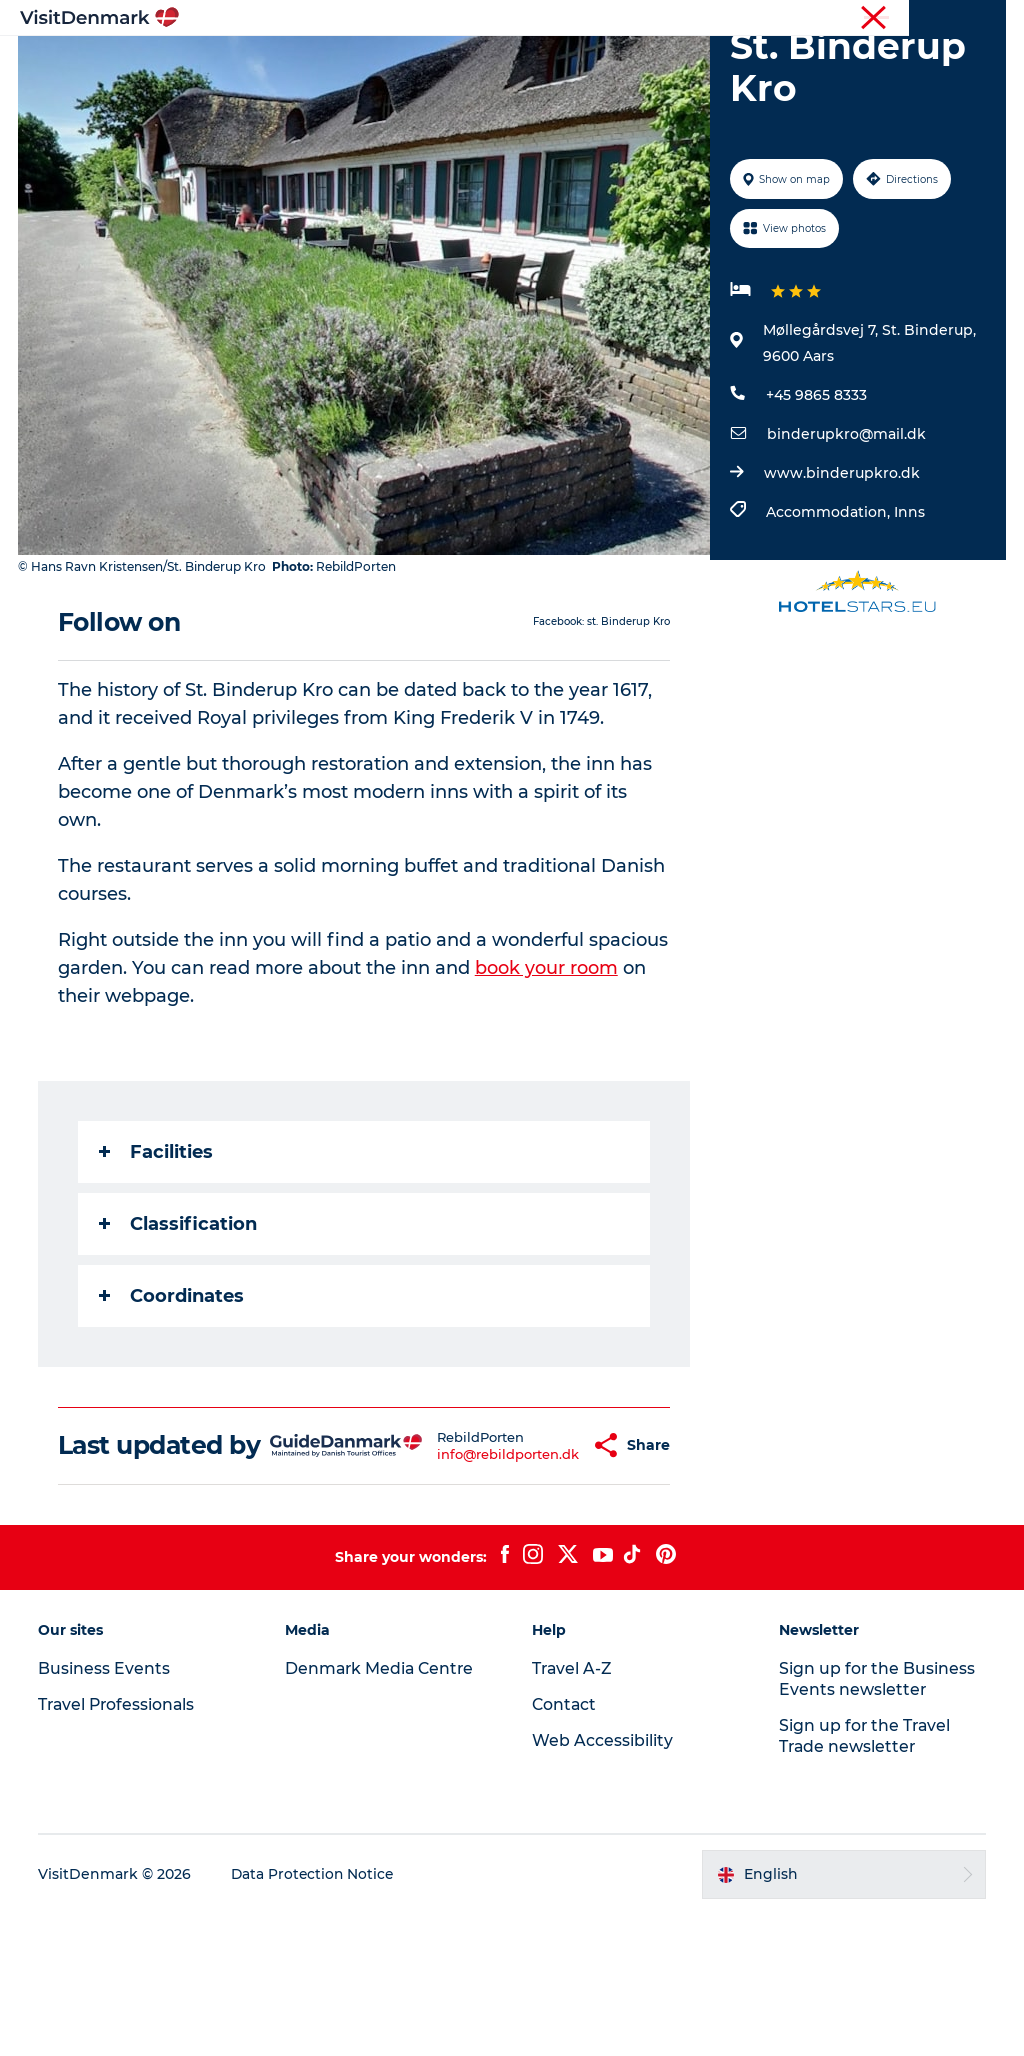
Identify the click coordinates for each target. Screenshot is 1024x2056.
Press (921, 19)
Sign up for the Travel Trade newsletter (865, 1879)
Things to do (551, 64)
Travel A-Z (573, 1811)
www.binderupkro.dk (841, 587)
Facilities (158, 1265)
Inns (908, 626)
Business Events (837, 19)
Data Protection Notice (316, 2017)
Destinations (426, 64)
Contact (980, 19)
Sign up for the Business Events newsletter (876, 1822)
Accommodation (694, 64)
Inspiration (307, 64)
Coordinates (173, 1409)
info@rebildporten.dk (458, 1582)
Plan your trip (472, 85)
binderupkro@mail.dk (845, 548)
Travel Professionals (712, 19)
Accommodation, (829, 626)
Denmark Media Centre (382, 1811)
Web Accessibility (602, 1883)
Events (578, 85)
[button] (543, 1574)
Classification (180, 1337)
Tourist (614, 19)
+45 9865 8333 (815, 509)
